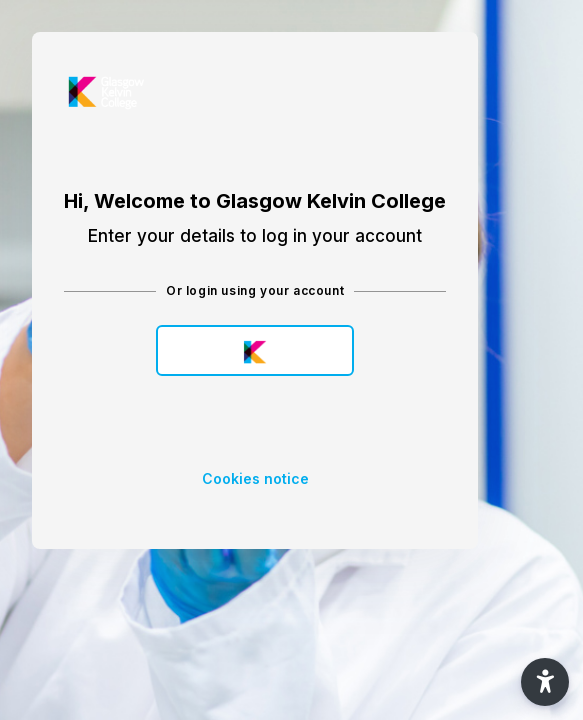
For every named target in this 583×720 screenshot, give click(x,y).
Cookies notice (255, 478)
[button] (545, 682)
